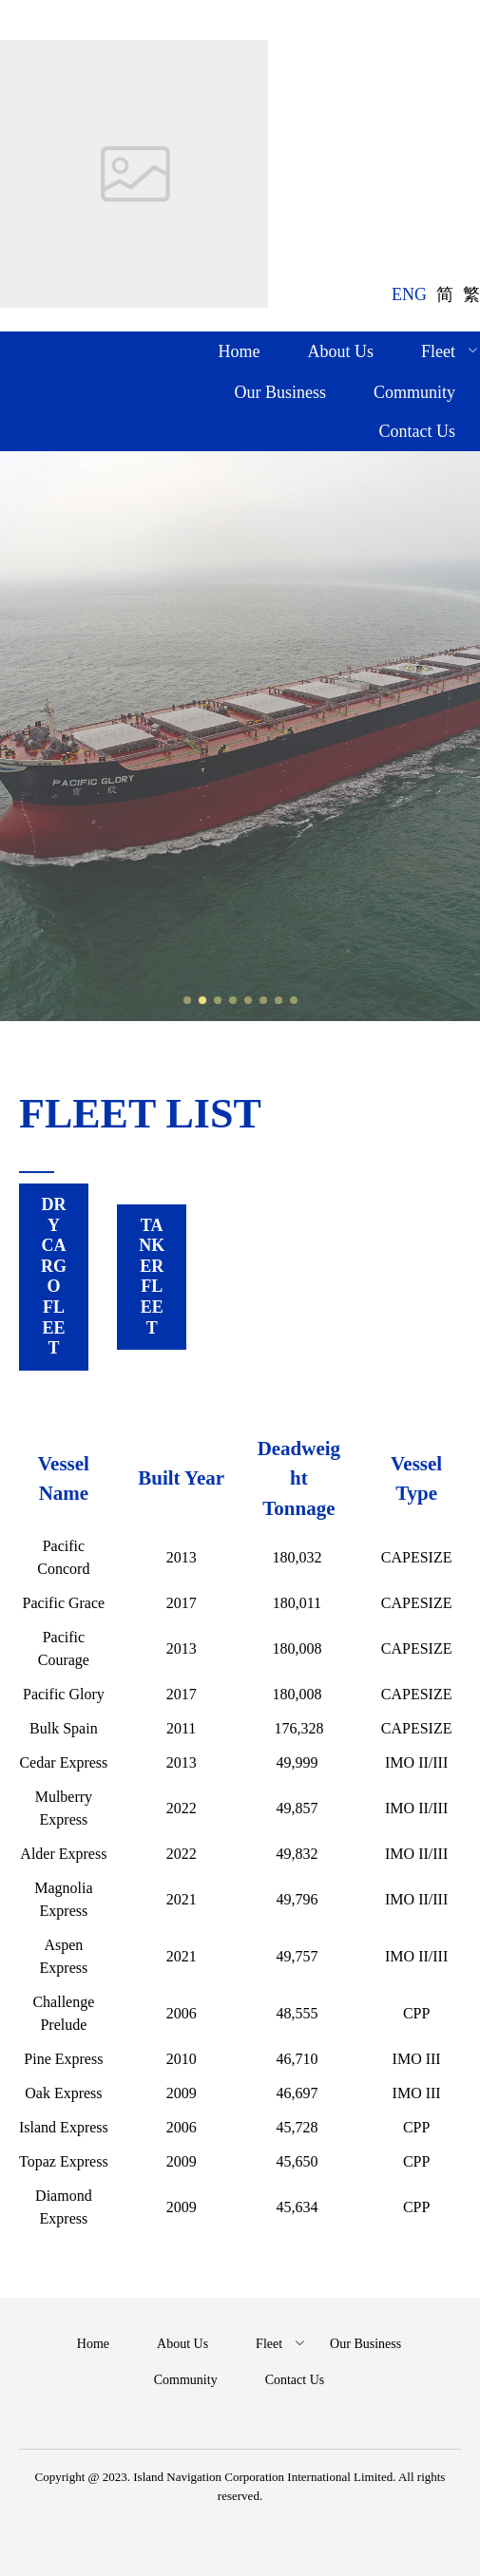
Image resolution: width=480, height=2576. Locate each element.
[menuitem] (239, 352)
